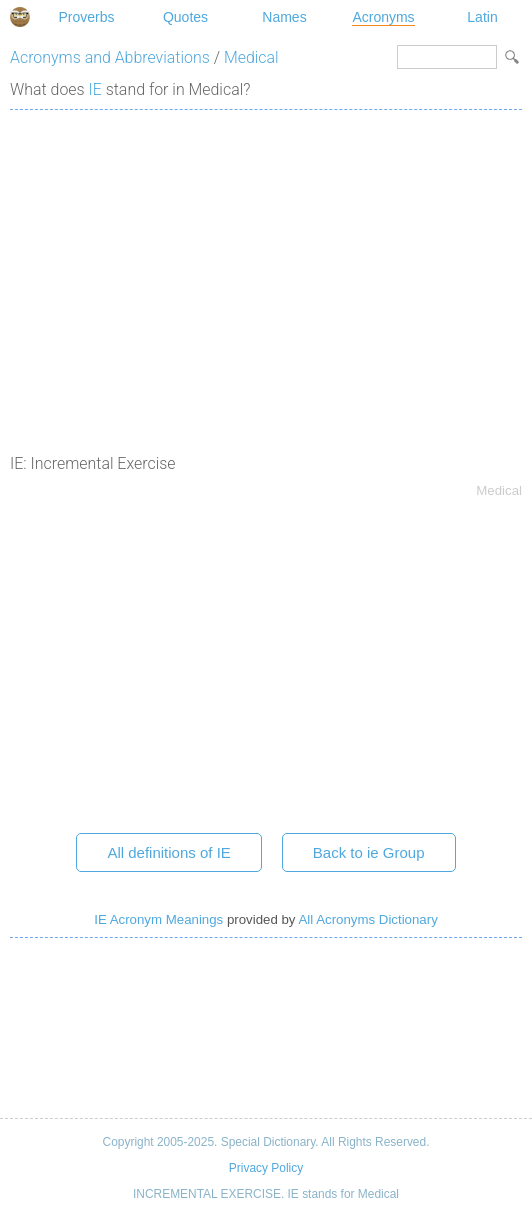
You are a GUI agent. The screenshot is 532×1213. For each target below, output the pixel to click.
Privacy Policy (266, 1168)
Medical (251, 57)
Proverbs (86, 17)
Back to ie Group (369, 852)
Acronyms (383, 17)
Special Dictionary (20, 17)
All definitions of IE (168, 852)
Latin (482, 17)
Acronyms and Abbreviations (110, 57)
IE (95, 89)
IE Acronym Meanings (158, 919)
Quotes (185, 17)
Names (284, 17)
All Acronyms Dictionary (367, 919)
